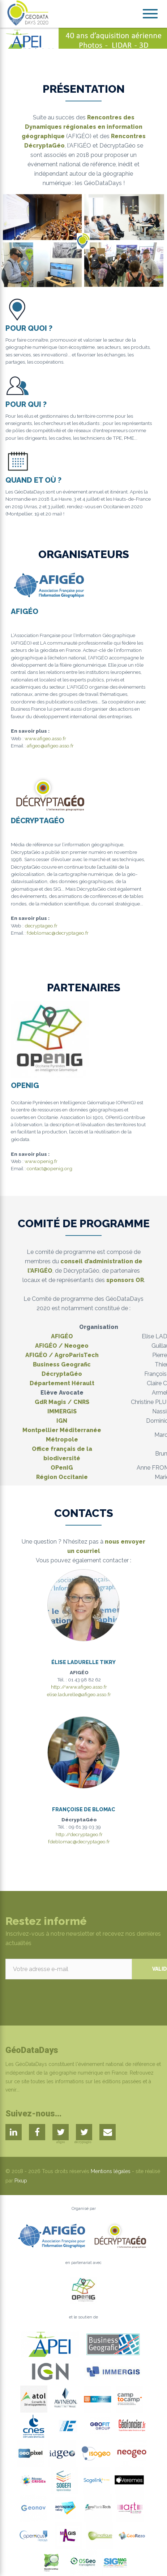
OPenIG (62, 1467)
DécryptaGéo (62, 1373)
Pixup (20, 2181)
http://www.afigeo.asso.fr (79, 1687)
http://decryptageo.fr (79, 1834)
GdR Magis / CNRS (62, 1402)
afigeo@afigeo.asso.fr (50, 746)
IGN (61, 1420)
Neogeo (76, 1345)
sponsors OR (125, 1280)
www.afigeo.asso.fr (45, 738)
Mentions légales (110, 2171)
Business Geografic (62, 1364)
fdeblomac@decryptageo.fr (58, 933)
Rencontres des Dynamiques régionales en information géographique (82, 127)
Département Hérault (62, 1383)
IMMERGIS (62, 1411)
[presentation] (60, 1993)
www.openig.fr (41, 1161)
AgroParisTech (77, 1355)
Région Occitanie (62, 1477)
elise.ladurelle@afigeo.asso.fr (79, 1694)
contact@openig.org (49, 1168)
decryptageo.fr (41, 926)
